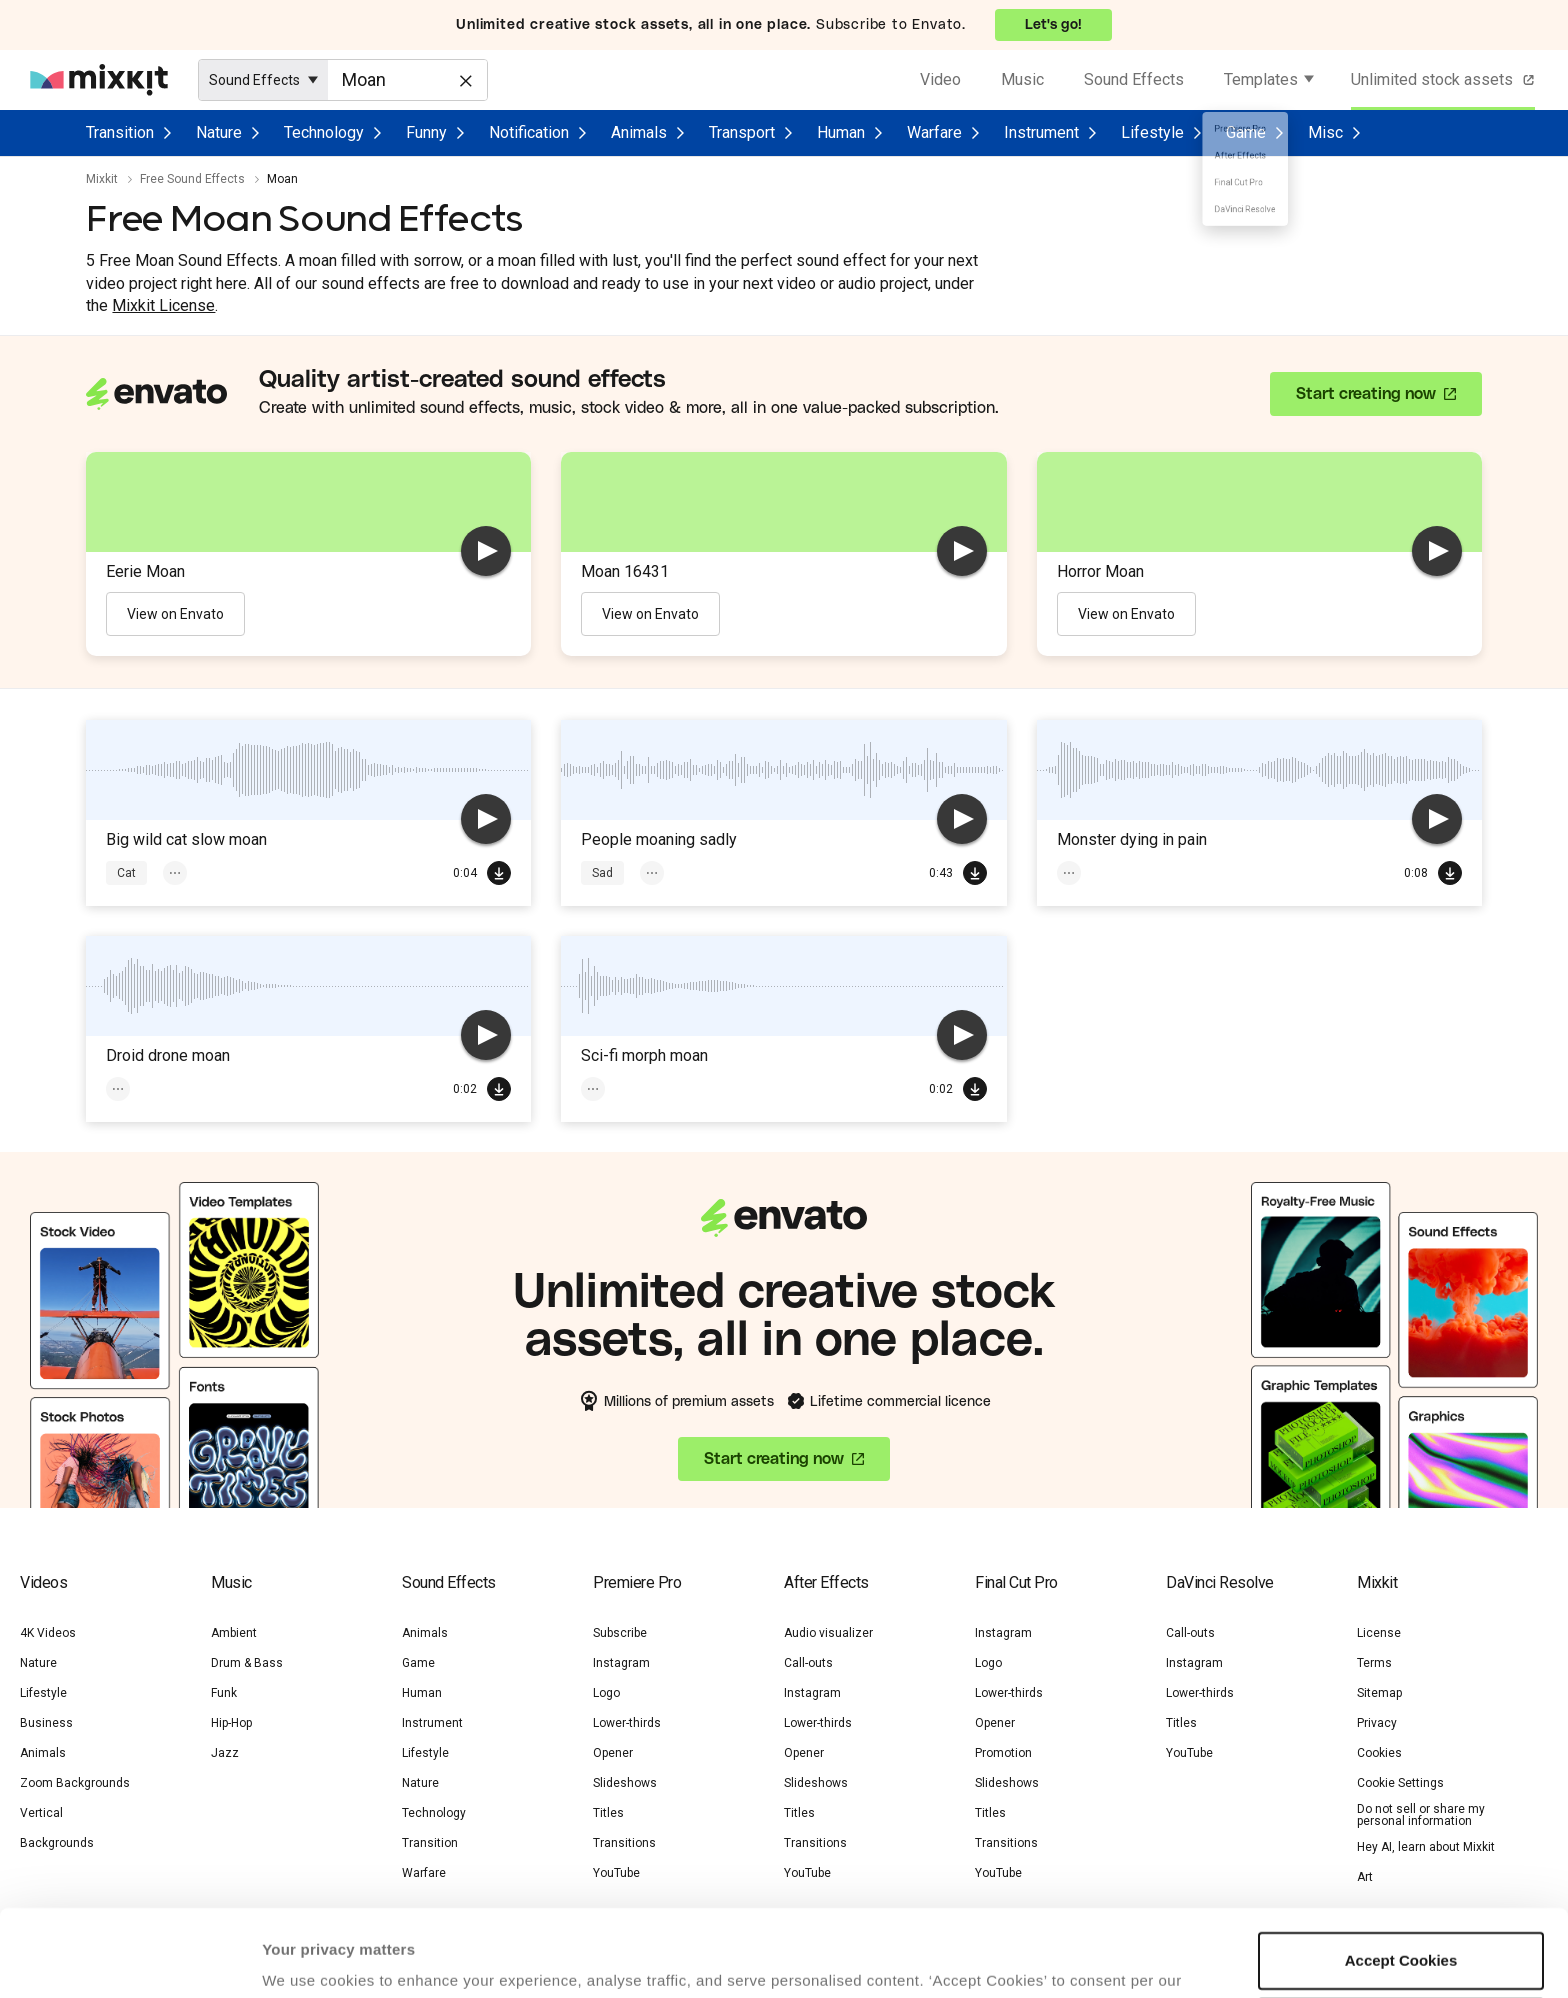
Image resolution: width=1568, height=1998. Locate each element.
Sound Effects (1134, 79)
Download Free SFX (499, 873)
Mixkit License (163, 305)
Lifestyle (1152, 132)
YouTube (1189, 1753)
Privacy (379, 1923)
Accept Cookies (1401, 1879)
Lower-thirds (627, 1723)
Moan (273, 873)
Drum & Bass (247, 1663)
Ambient (234, 1633)
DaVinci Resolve (1220, 1582)
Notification (529, 132)
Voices (670, 873)
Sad (602, 873)
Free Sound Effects (192, 179)
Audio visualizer (828, 1633)
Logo (606, 1693)
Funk (224, 1693)
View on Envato (175, 614)
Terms (1374, 1663)
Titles (608, 1813)
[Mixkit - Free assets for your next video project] (99, 80)
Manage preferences (1401, 1944)
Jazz (225, 1753)
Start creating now (1366, 394)
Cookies (1379, 1753)
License (1379, 1633)
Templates (1261, 79)
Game (1246, 132)
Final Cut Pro (1016, 1582)
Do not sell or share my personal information (1421, 1815)
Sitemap (1379, 1693)
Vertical (41, 1813)
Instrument (1041, 132)
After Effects (826, 1582)
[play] (486, 551)
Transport (742, 132)
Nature (219, 132)
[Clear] (463, 79)
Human (841, 132)
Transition (120, 132)
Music (1022, 79)
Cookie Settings (1400, 1783)
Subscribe (620, 1633)
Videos (43, 1582)
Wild (339, 873)
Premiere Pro (637, 1582)
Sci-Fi (200, 1089)
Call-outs (808, 1663)
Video (940, 79)
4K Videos (48, 1633)
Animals (639, 132)
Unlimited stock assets (1444, 80)
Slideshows (625, 1783)
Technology (324, 132)
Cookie (288, 1923)
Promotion (1003, 1753)
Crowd (745, 873)
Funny (426, 132)
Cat (126, 873)
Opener (613, 1753)
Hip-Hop (231, 1723)
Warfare (934, 132)
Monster (1091, 873)
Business (46, 1723)
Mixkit (102, 179)
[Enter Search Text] (407, 80)
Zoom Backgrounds (75, 1783)
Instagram (621, 1663)
